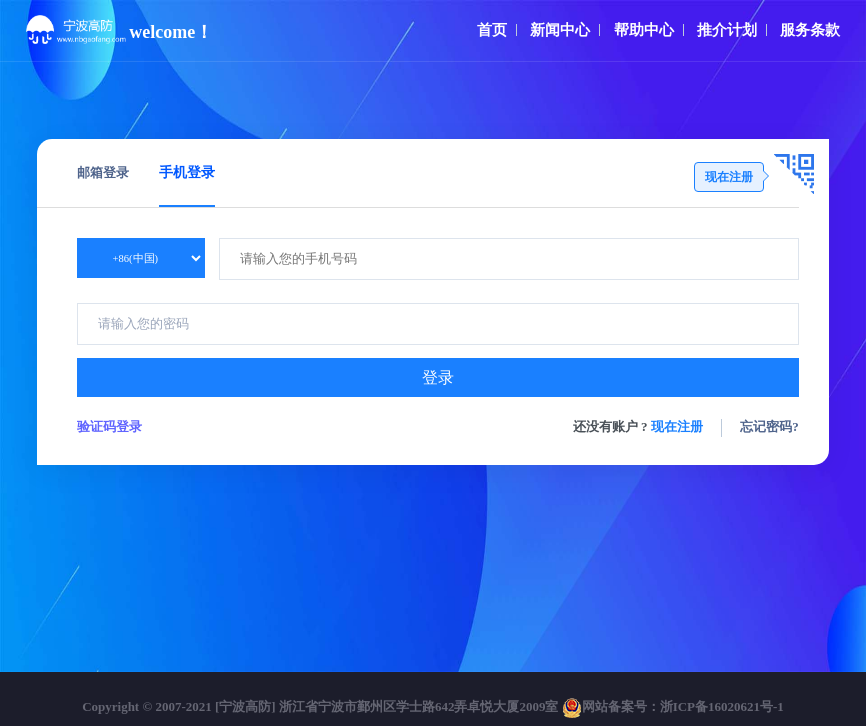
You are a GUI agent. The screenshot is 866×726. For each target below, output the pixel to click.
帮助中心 (644, 30)
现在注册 (677, 426)
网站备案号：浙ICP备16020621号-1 (673, 706)
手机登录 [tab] (187, 172)
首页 (492, 30)
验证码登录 (109, 426)
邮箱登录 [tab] (103, 172)
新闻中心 (560, 30)
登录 (438, 377)
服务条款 (810, 30)
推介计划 (727, 30)
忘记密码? (769, 426)
